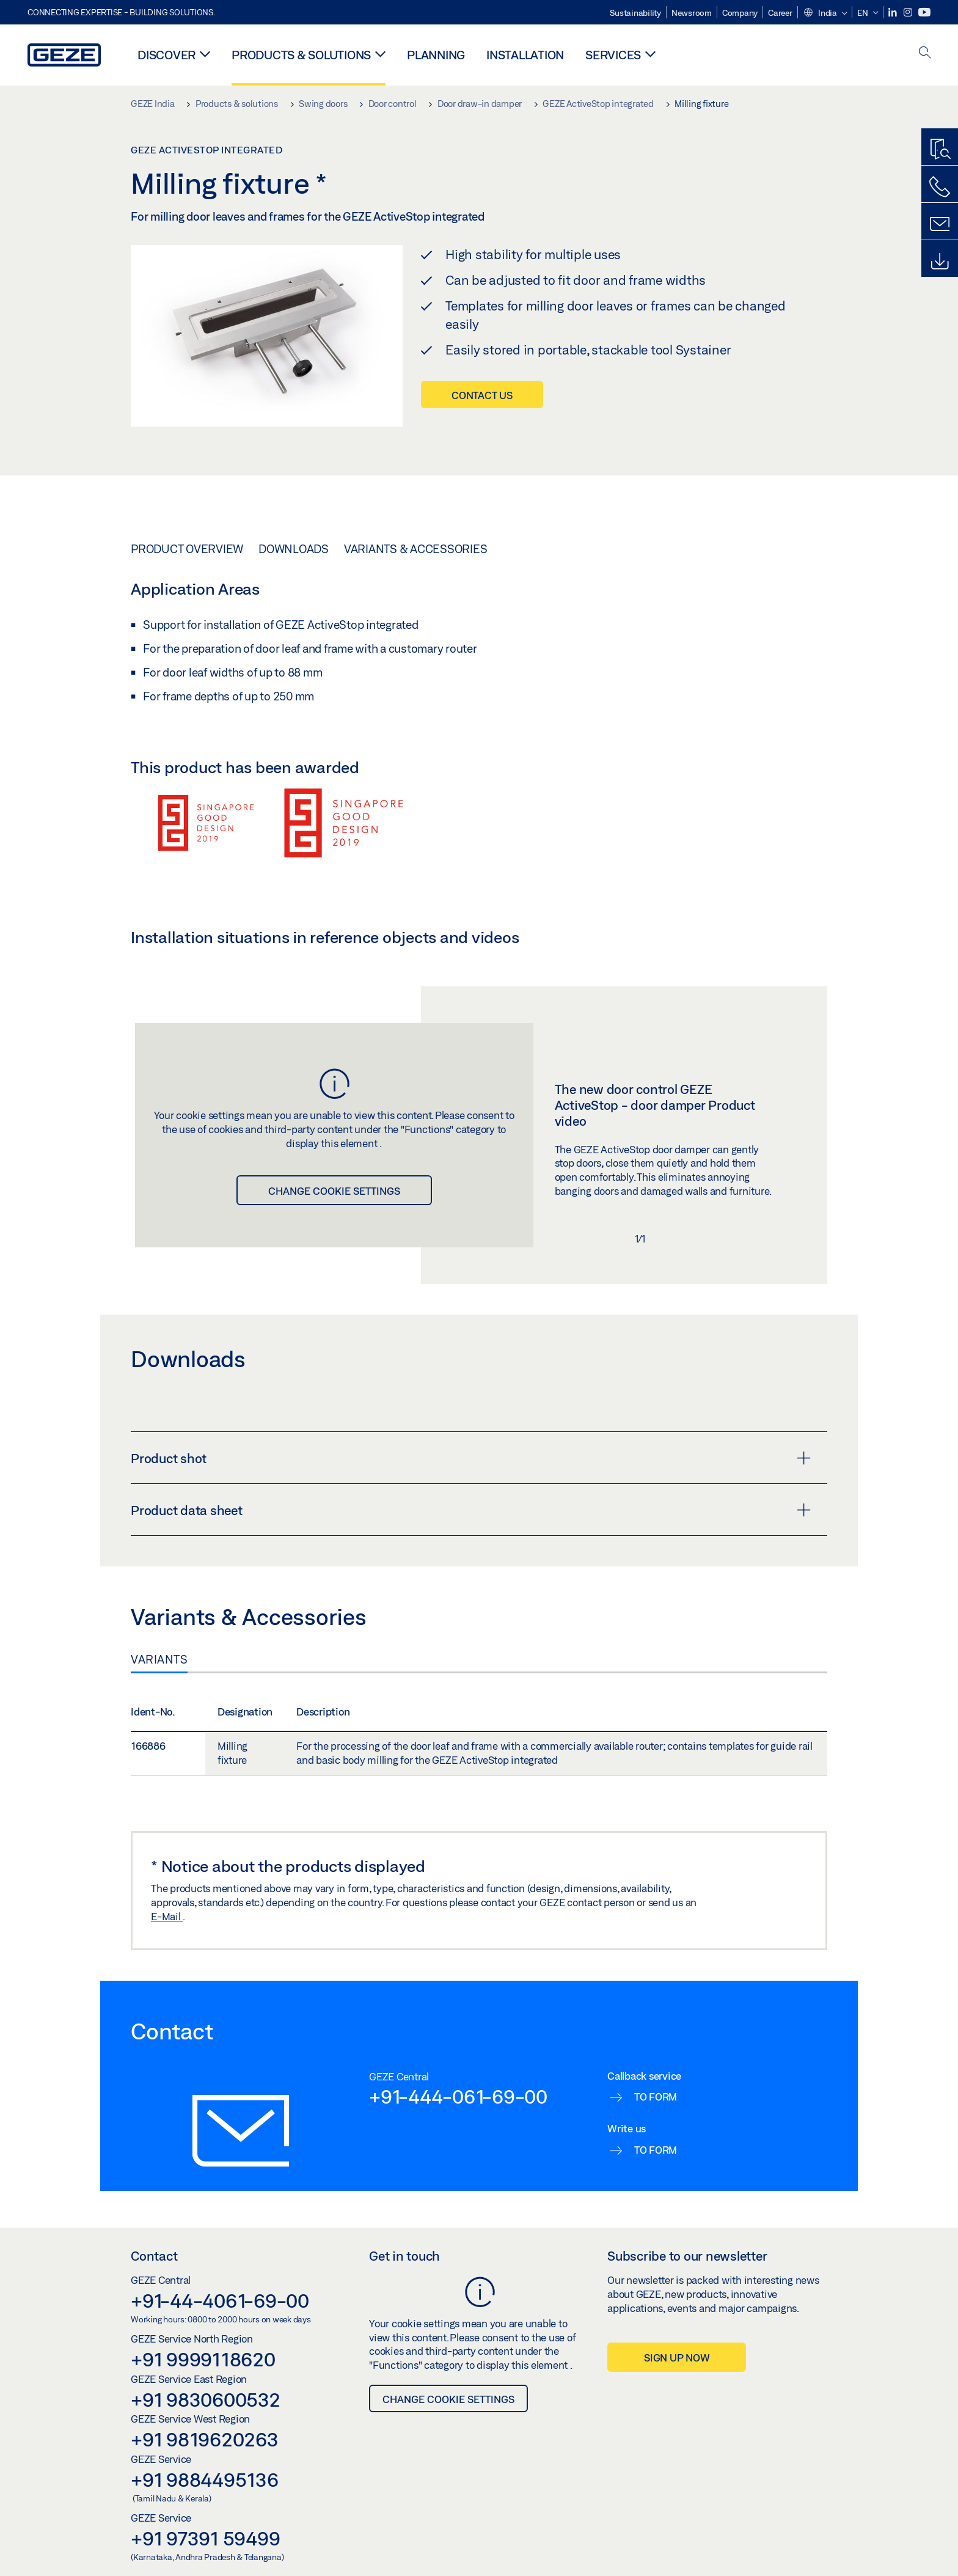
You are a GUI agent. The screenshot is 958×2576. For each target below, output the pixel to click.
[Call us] (939, 187)
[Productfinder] (939, 149)
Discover (166, 55)
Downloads (293, 549)
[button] (825, 13)
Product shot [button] (471, 1458)
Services (613, 55)
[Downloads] (939, 261)
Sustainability (635, 13)
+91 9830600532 (205, 2399)
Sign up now (676, 2357)
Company (740, 13)
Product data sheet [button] (471, 1510)
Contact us (482, 395)
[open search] (925, 53)
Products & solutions (301, 55)
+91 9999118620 (203, 2359)
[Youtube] (924, 12)
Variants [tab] (159, 1659)
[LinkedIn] (893, 12)
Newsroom (691, 13)
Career (780, 13)
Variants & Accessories (416, 549)
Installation (525, 55)
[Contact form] (939, 224)
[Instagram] (909, 12)
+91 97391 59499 (205, 2538)
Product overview (187, 549)
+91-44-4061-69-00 (220, 2300)
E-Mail (167, 1916)
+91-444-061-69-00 (458, 2096)
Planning (436, 55)
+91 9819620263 (205, 2439)
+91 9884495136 (205, 2479)
